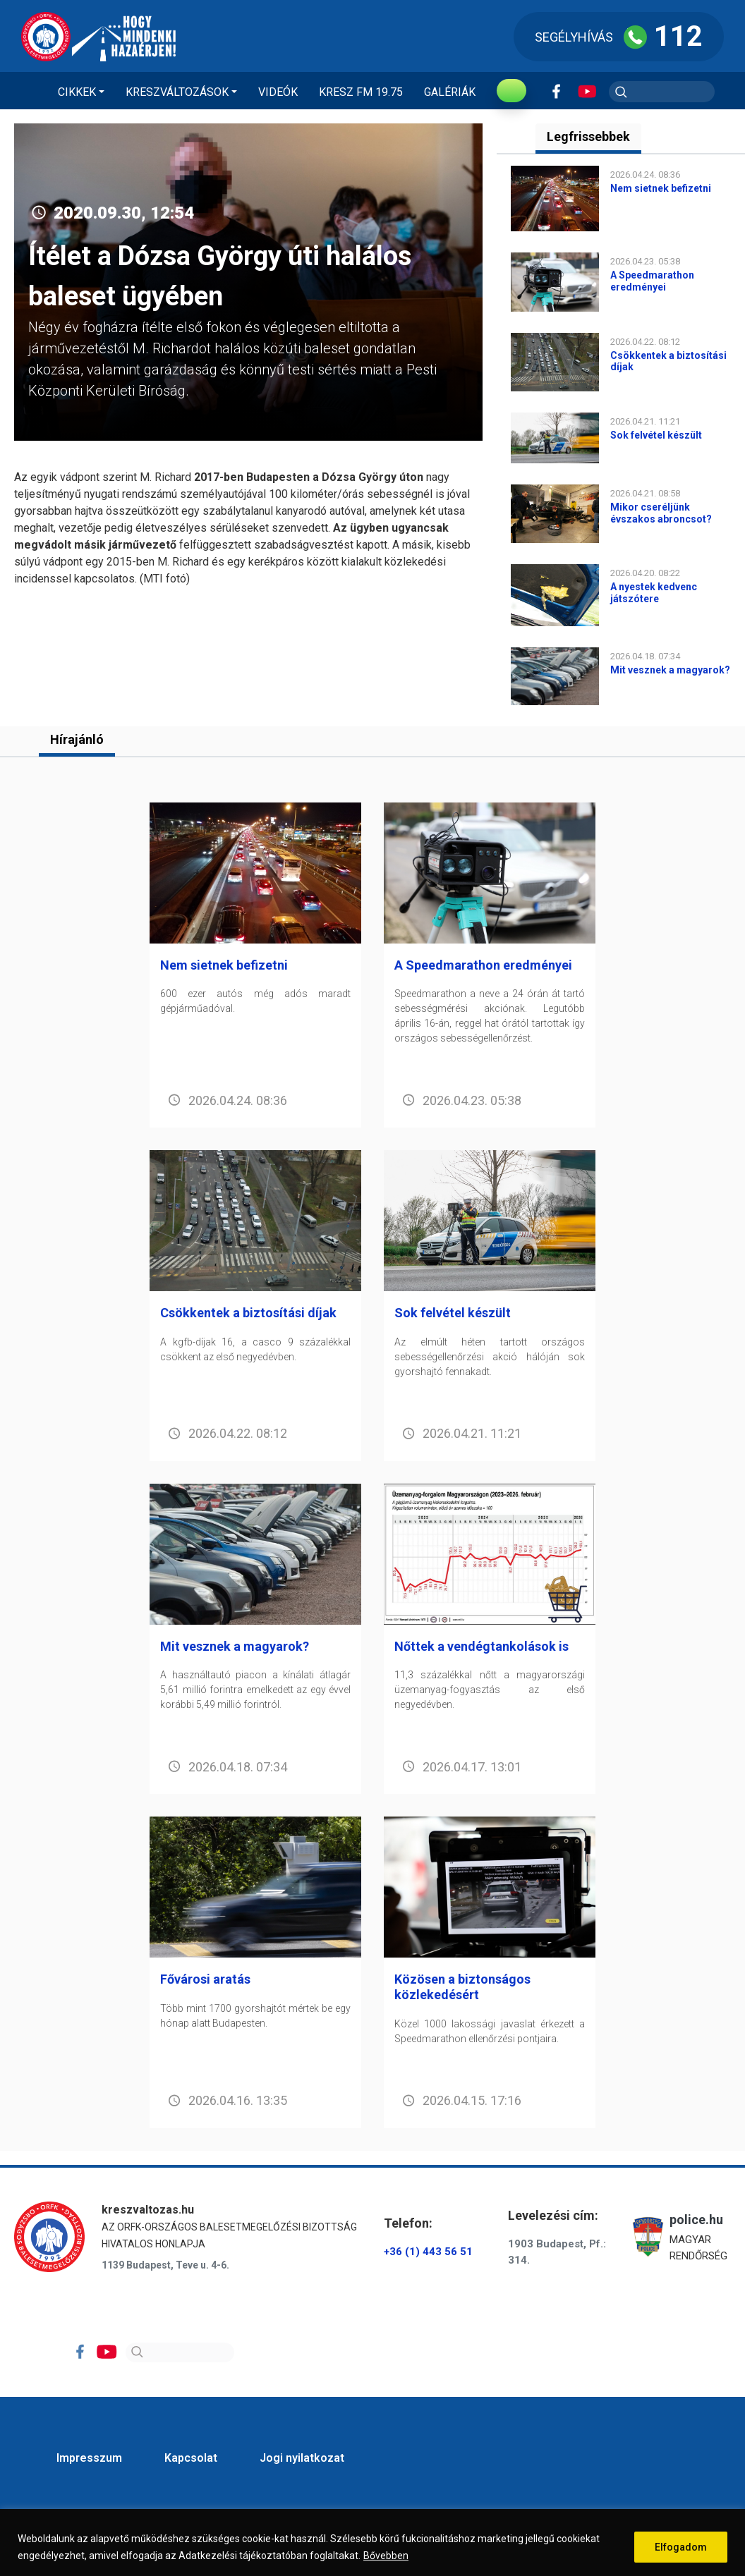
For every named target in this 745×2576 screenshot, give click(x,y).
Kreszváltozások (177, 92)
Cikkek (77, 92)
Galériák (450, 92)
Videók (278, 92)
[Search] (180, 2352)
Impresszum (89, 2458)
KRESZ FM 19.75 (361, 92)
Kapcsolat (190, 2458)
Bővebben (385, 2555)
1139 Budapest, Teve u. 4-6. (165, 2265)
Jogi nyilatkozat (302, 2458)
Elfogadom (681, 2547)
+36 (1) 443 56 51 (428, 2251)
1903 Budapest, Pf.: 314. (557, 2252)
